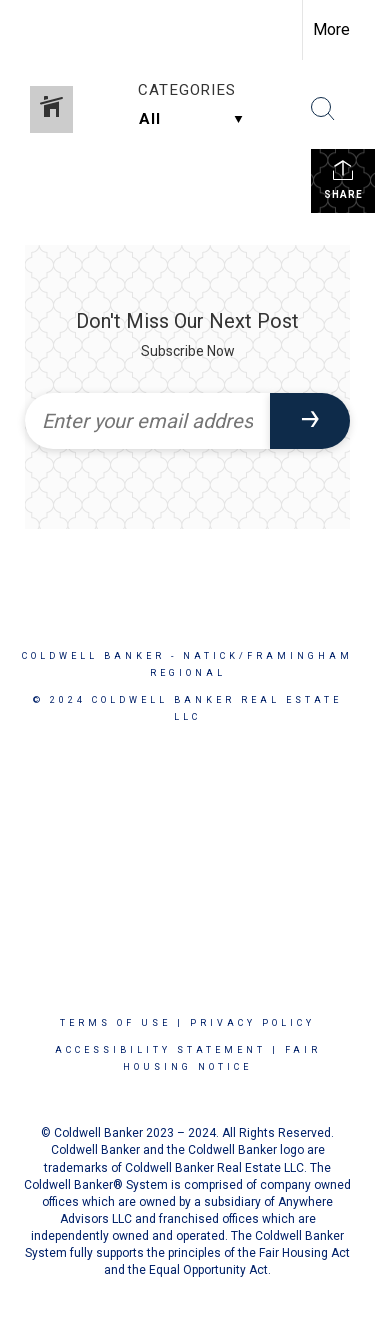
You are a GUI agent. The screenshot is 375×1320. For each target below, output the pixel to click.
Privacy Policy (252, 1023)
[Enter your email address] (147, 421)
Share (343, 179)
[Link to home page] (33, 30)
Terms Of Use (115, 1023)
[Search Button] (323, 109)
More (331, 29)
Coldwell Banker (93, 656)
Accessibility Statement (160, 1050)
